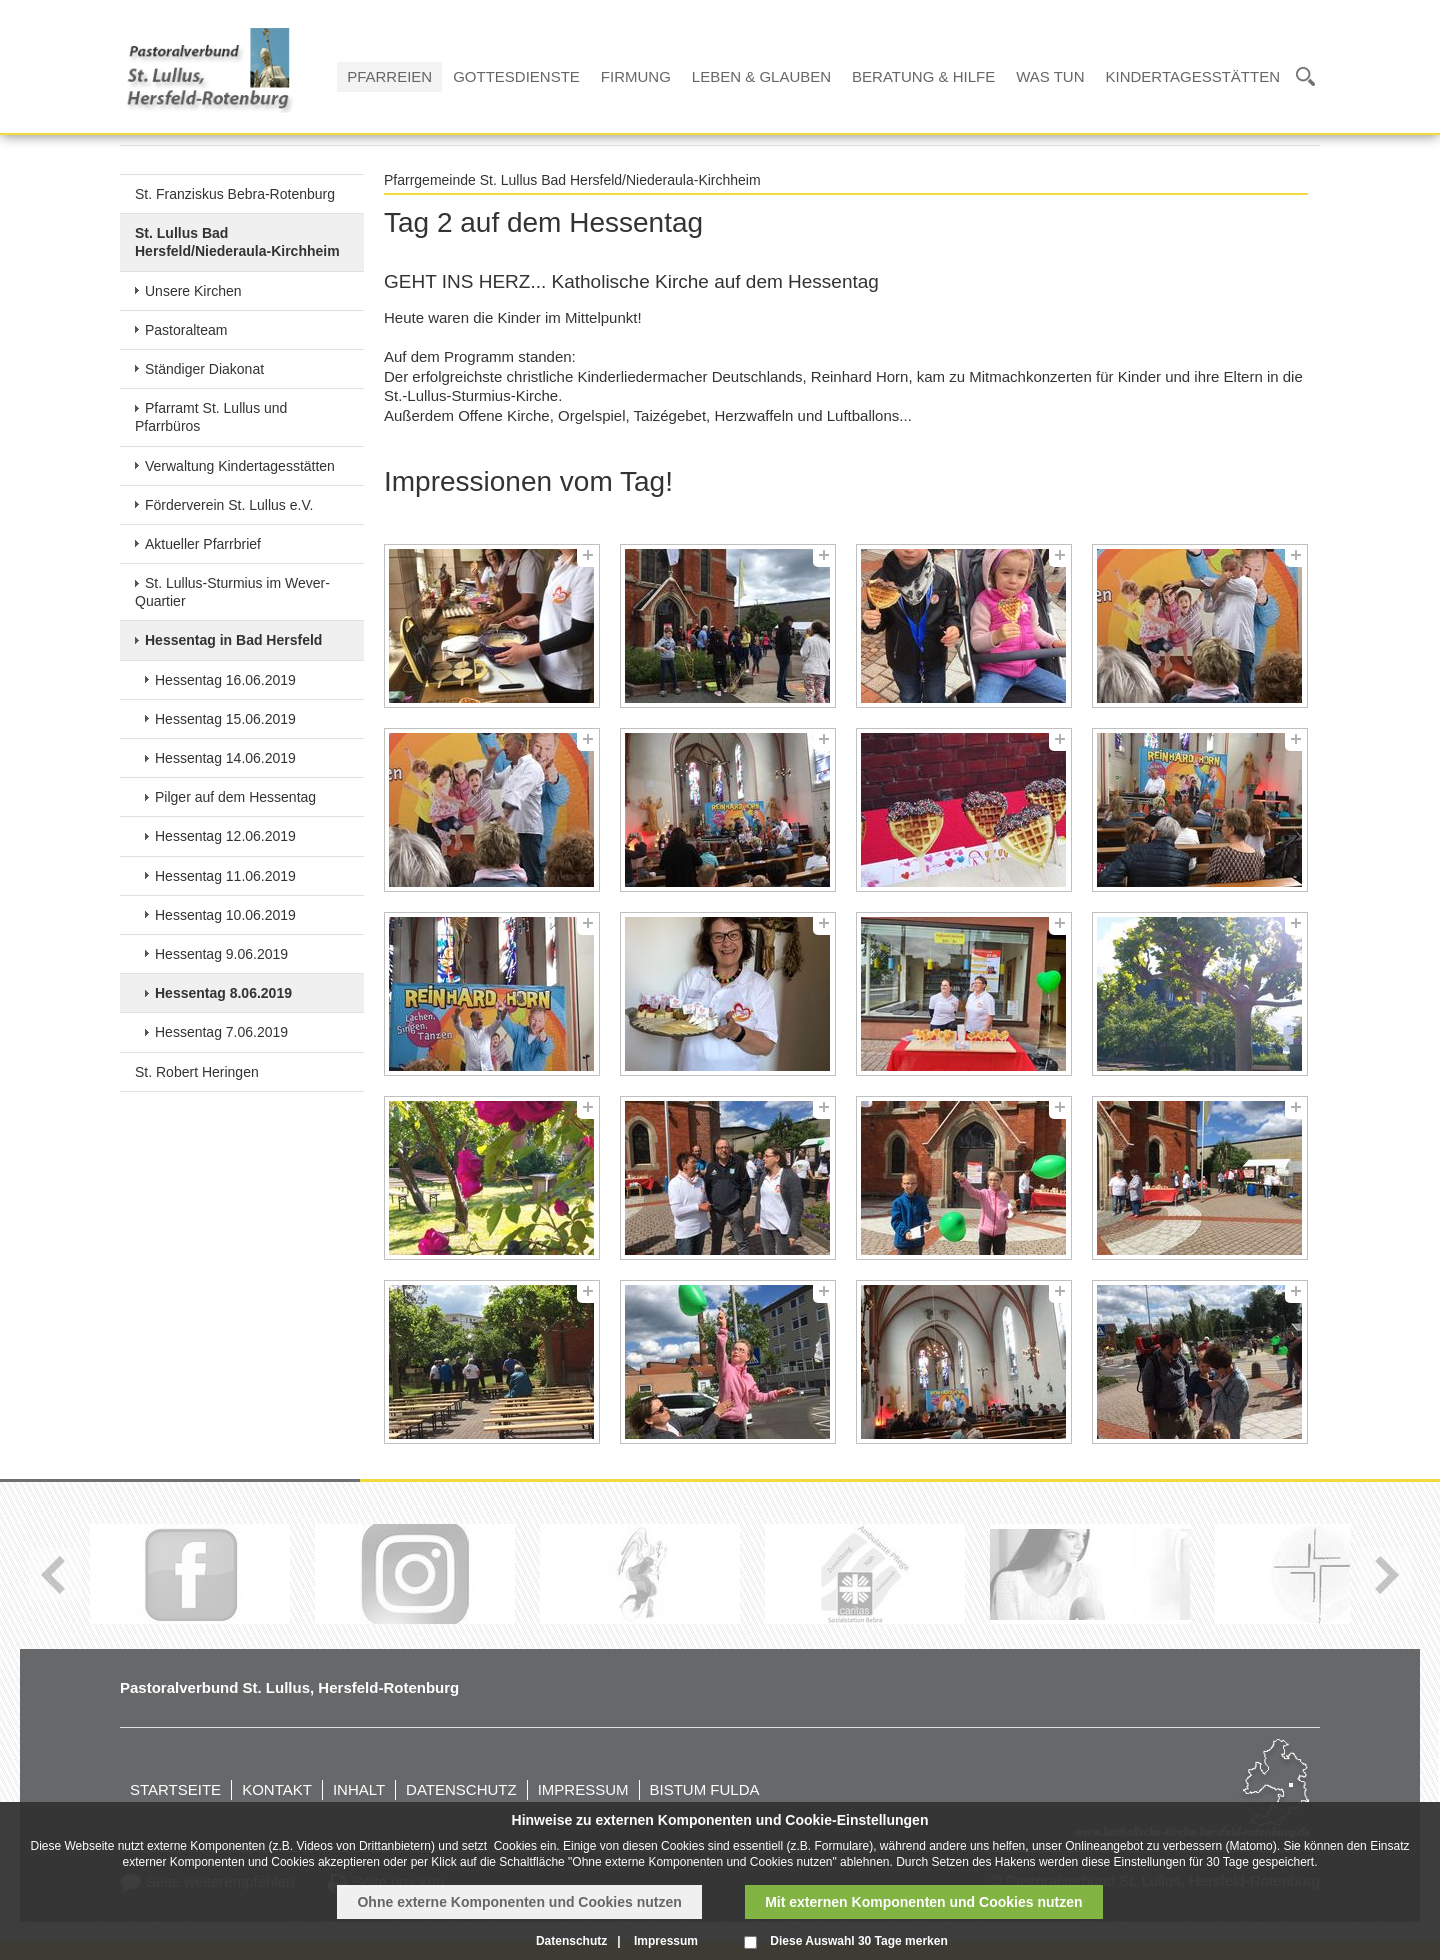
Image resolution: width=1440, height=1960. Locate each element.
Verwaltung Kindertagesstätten (240, 466)
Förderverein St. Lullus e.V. (229, 505)
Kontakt (277, 1789)
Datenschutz (461, 1789)
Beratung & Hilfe (923, 76)
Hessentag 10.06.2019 (225, 915)
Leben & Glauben (761, 76)
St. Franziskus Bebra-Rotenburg (235, 194)
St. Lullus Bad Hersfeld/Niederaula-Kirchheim (237, 242)
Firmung (636, 76)
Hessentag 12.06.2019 (225, 836)
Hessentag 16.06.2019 (225, 680)
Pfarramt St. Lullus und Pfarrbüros (211, 417)
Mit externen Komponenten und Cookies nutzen (923, 1902)
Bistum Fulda (705, 1789)
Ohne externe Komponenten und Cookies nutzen (519, 1902)
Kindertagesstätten (1193, 76)
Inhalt (359, 1789)
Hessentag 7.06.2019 (221, 1032)
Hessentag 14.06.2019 (225, 758)
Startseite (175, 1789)
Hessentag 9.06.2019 (221, 954)
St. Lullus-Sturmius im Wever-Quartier (232, 592)
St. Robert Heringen (197, 1072)
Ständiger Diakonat (204, 369)
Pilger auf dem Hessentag (235, 797)
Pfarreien (389, 76)
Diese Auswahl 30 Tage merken (858, 1941)
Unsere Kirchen (193, 291)
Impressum (583, 1789)
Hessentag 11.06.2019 (225, 876)
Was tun (1050, 76)
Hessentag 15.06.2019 (225, 719)
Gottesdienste (516, 76)
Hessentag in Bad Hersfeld (233, 640)
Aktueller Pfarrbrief (203, 544)
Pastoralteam (186, 330)
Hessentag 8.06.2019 (223, 993)
